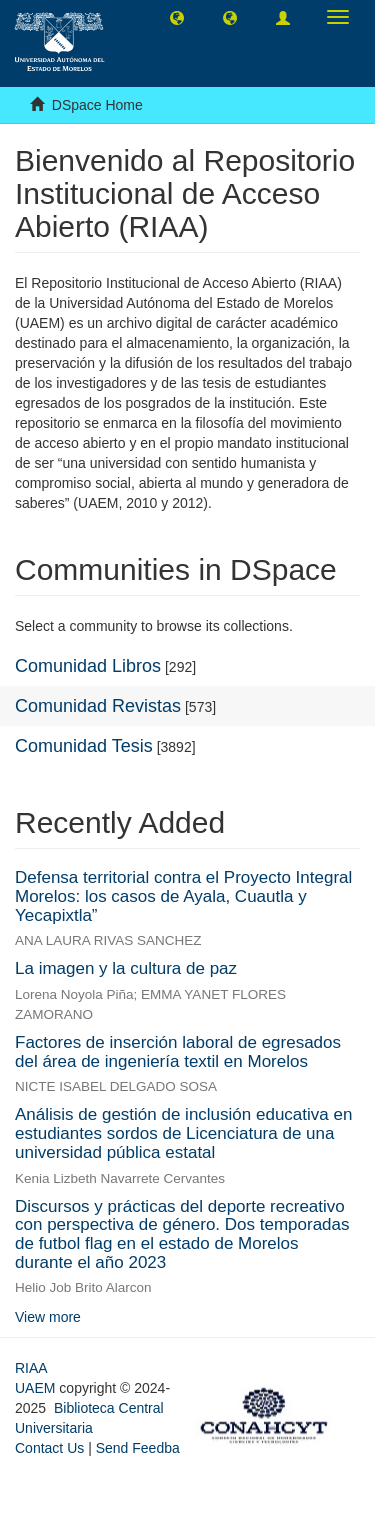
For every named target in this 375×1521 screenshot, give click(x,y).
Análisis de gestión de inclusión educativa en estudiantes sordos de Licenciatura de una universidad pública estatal (183, 1133)
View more (48, 1317)
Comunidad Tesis (84, 746)
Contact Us (49, 1448)
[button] (177, 17)
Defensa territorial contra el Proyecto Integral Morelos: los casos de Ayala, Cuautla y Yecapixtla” (183, 896)
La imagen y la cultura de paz (126, 968)
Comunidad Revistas (98, 706)
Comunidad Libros (88, 666)
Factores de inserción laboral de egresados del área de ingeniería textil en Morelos (178, 1052)
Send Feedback (145, 1448)
